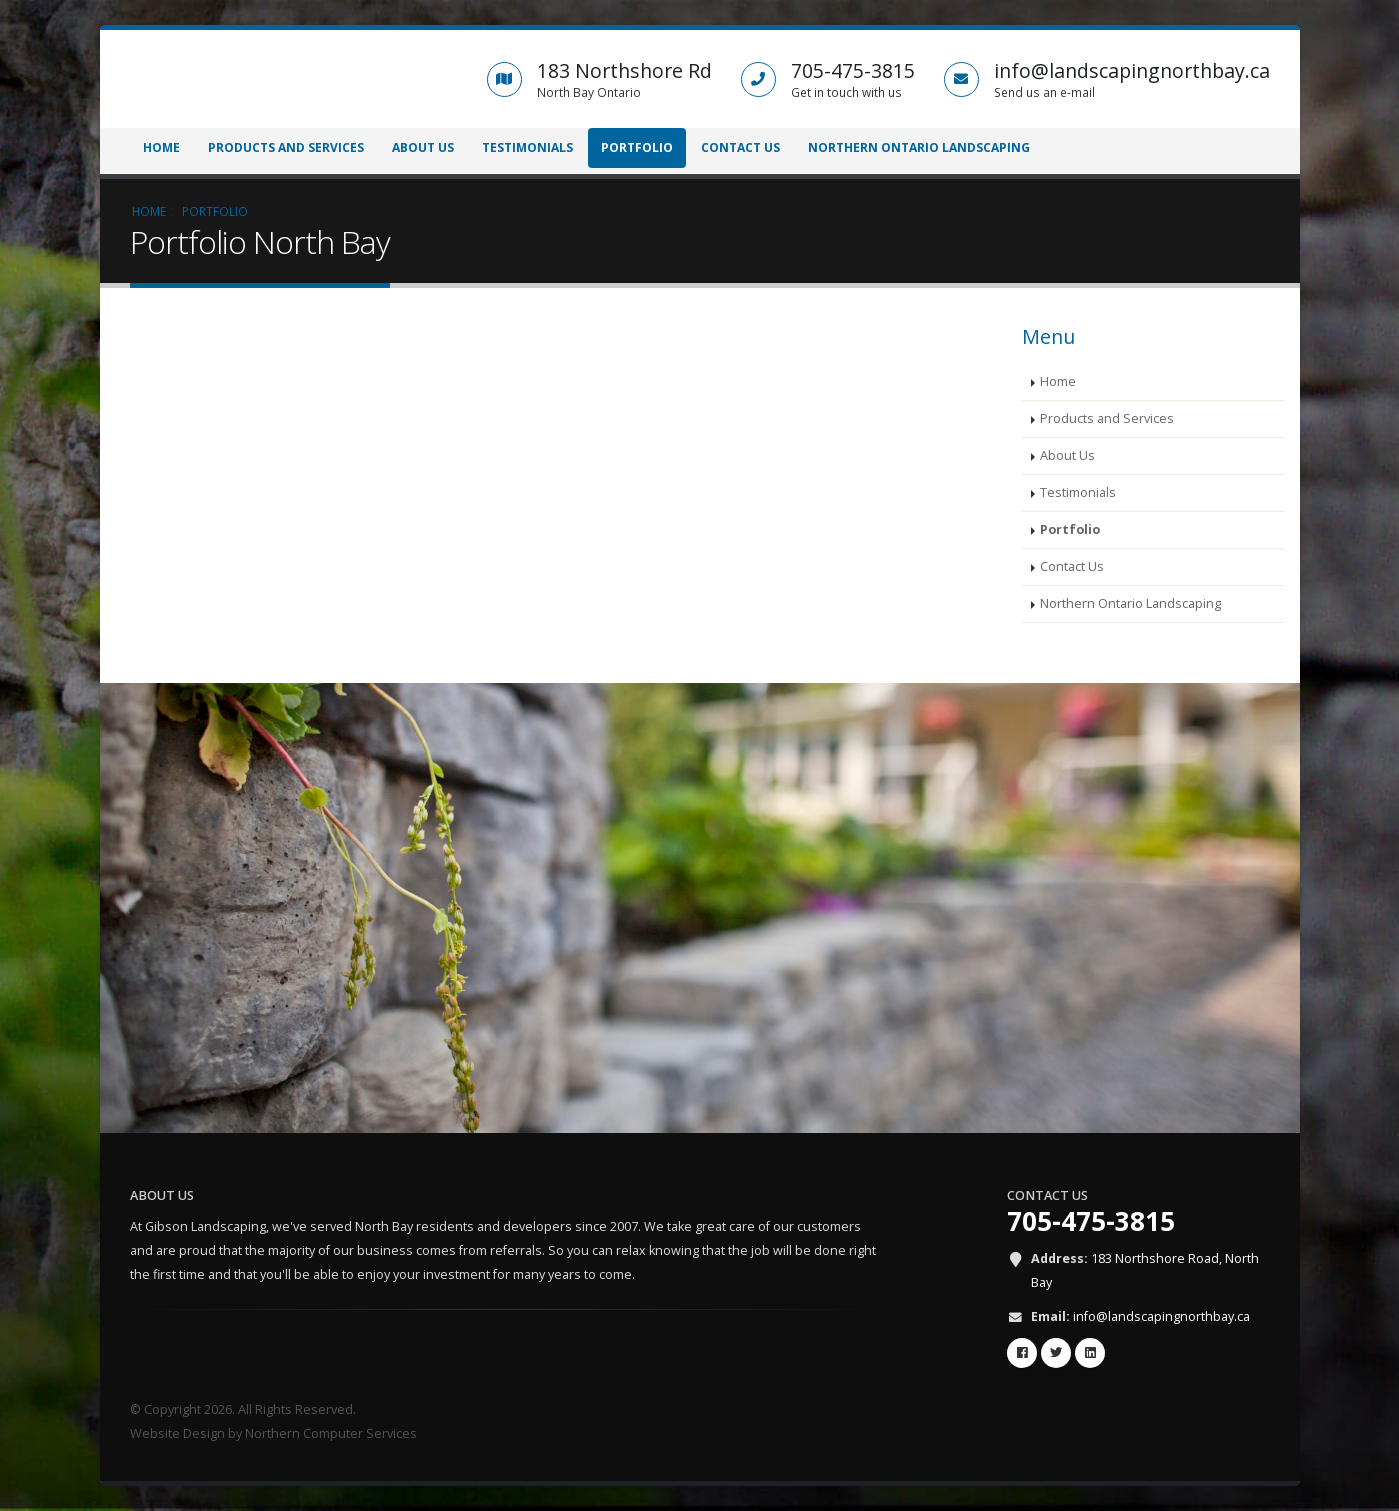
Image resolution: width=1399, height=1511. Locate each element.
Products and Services (286, 147)
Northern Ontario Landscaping (919, 147)
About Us (423, 147)
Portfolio (637, 147)
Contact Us (740, 147)
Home (161, 147)
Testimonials (527, 147)
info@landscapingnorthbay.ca (1161, 1316)
